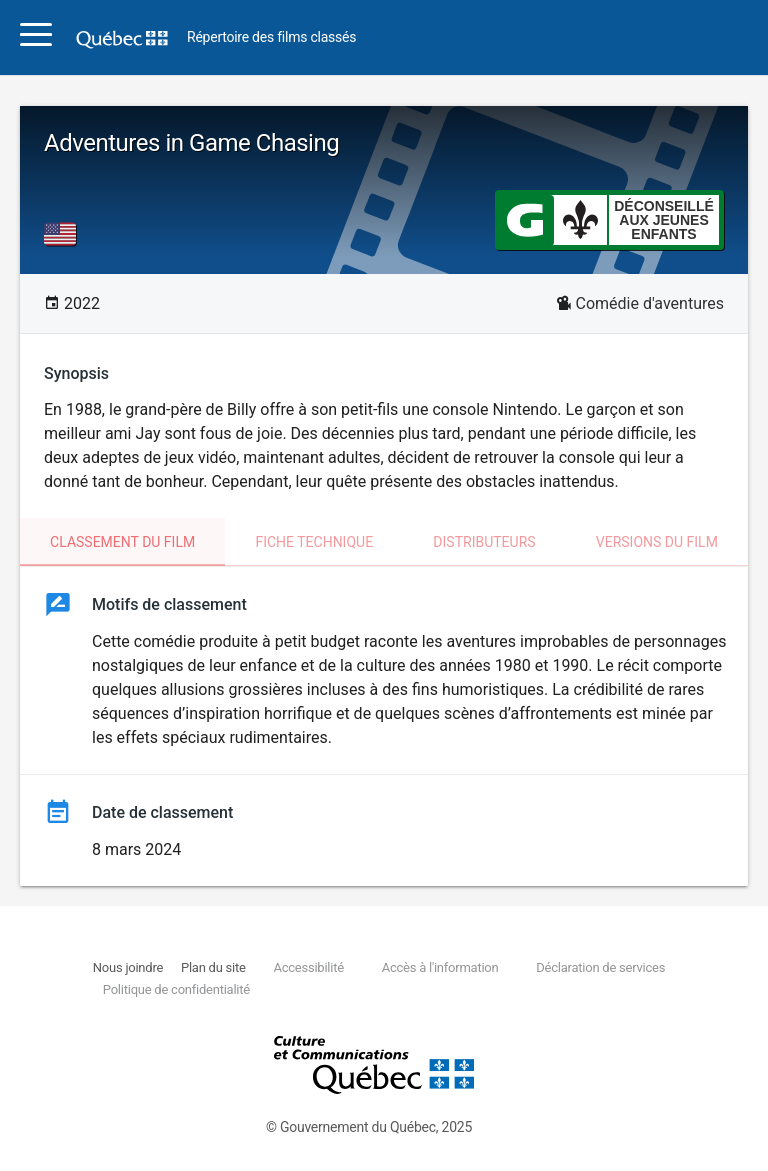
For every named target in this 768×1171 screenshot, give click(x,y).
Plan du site (213, 967)
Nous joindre (128, 967)
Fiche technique (314, 542)
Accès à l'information (440, 967)
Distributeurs (484, 542)
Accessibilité (308, 967)
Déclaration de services (600, 967)
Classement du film (122, 542)
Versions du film (657, 542)
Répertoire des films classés (271, 37)
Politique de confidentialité (176, 989)
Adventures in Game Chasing (191, 143)
